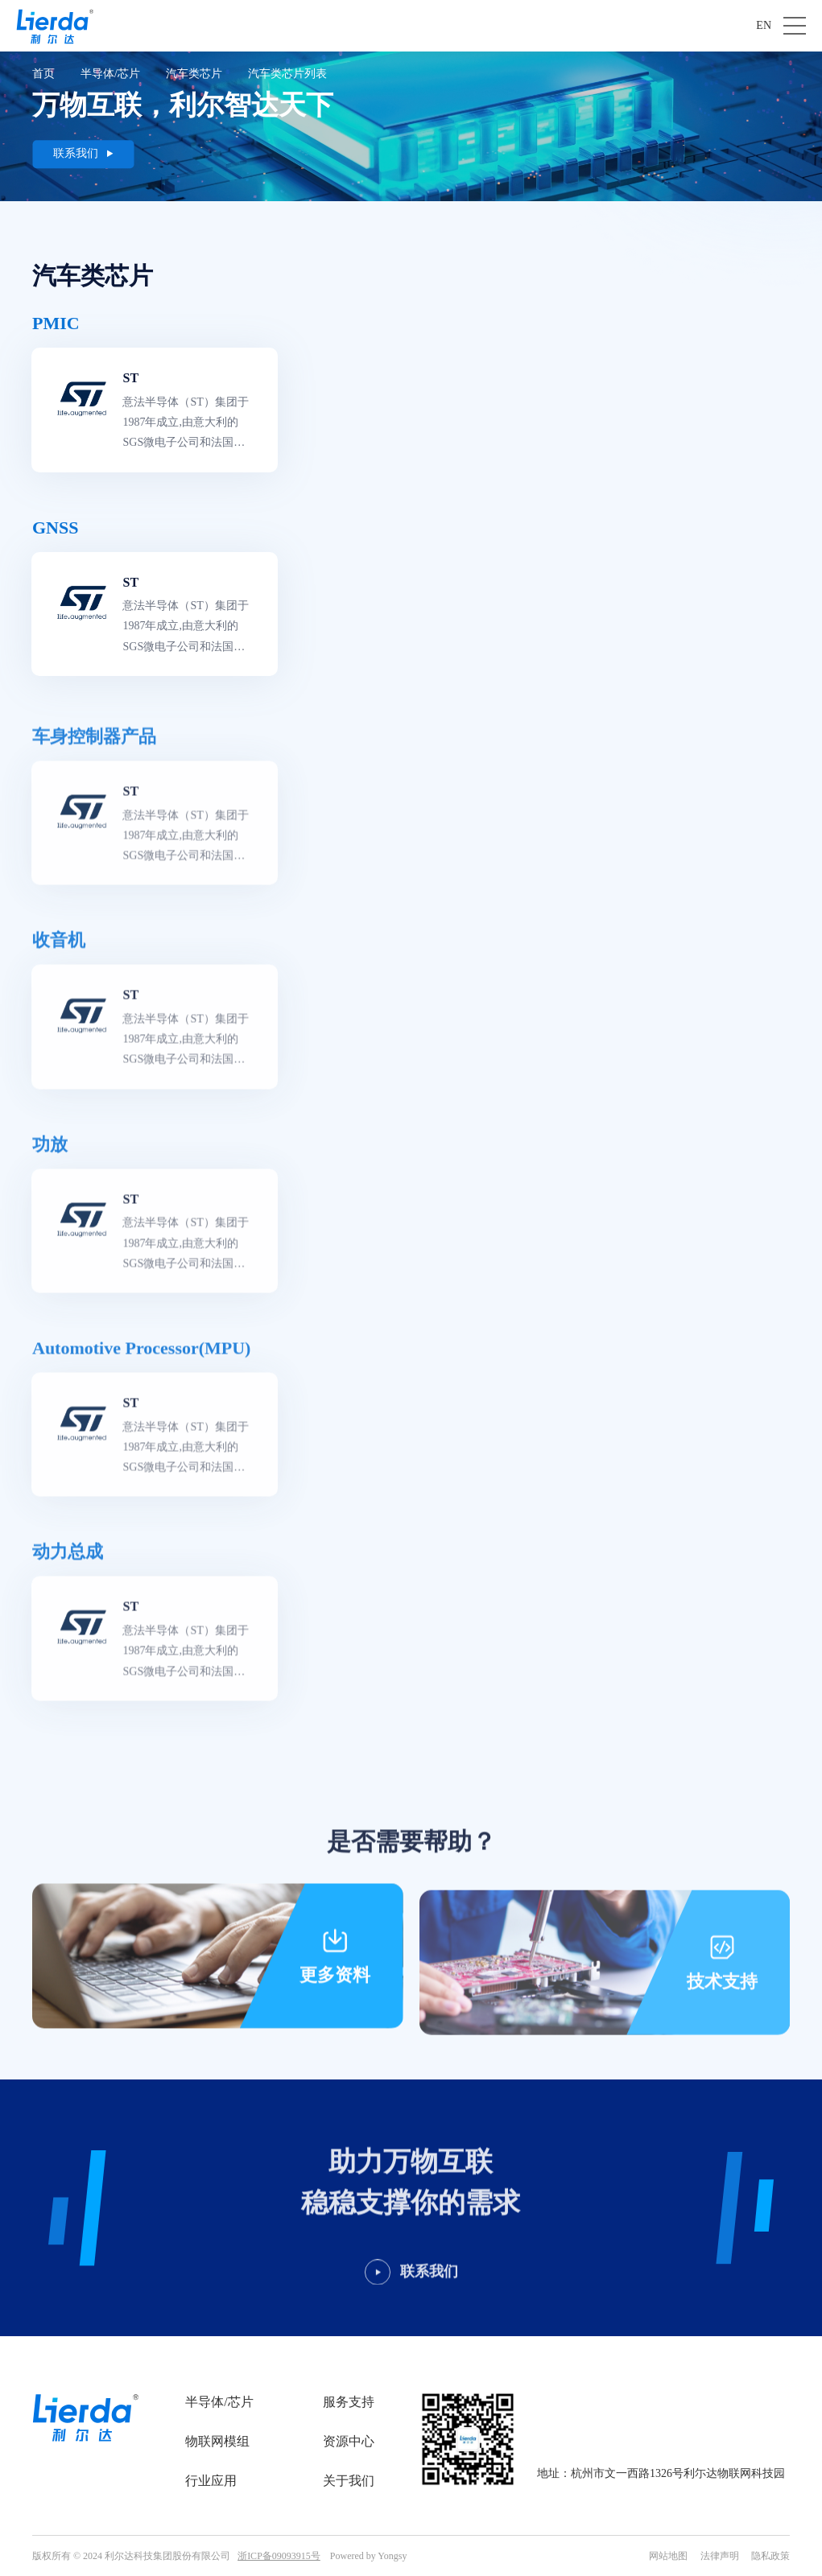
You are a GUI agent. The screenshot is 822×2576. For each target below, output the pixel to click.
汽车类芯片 (194, 74)
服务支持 (348, 2402)
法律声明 (719, 2556)
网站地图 (668, 2556)
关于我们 (348, 2480)
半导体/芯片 (110, 74)
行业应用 (211, 2480)
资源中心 (348, 2441)
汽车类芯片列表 (287, 74)
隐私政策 (770, 2556)
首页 (43, 74)
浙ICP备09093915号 (279, 2556)
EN (763, 25)
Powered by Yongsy (368, 2556)
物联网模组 (217, 2441)
